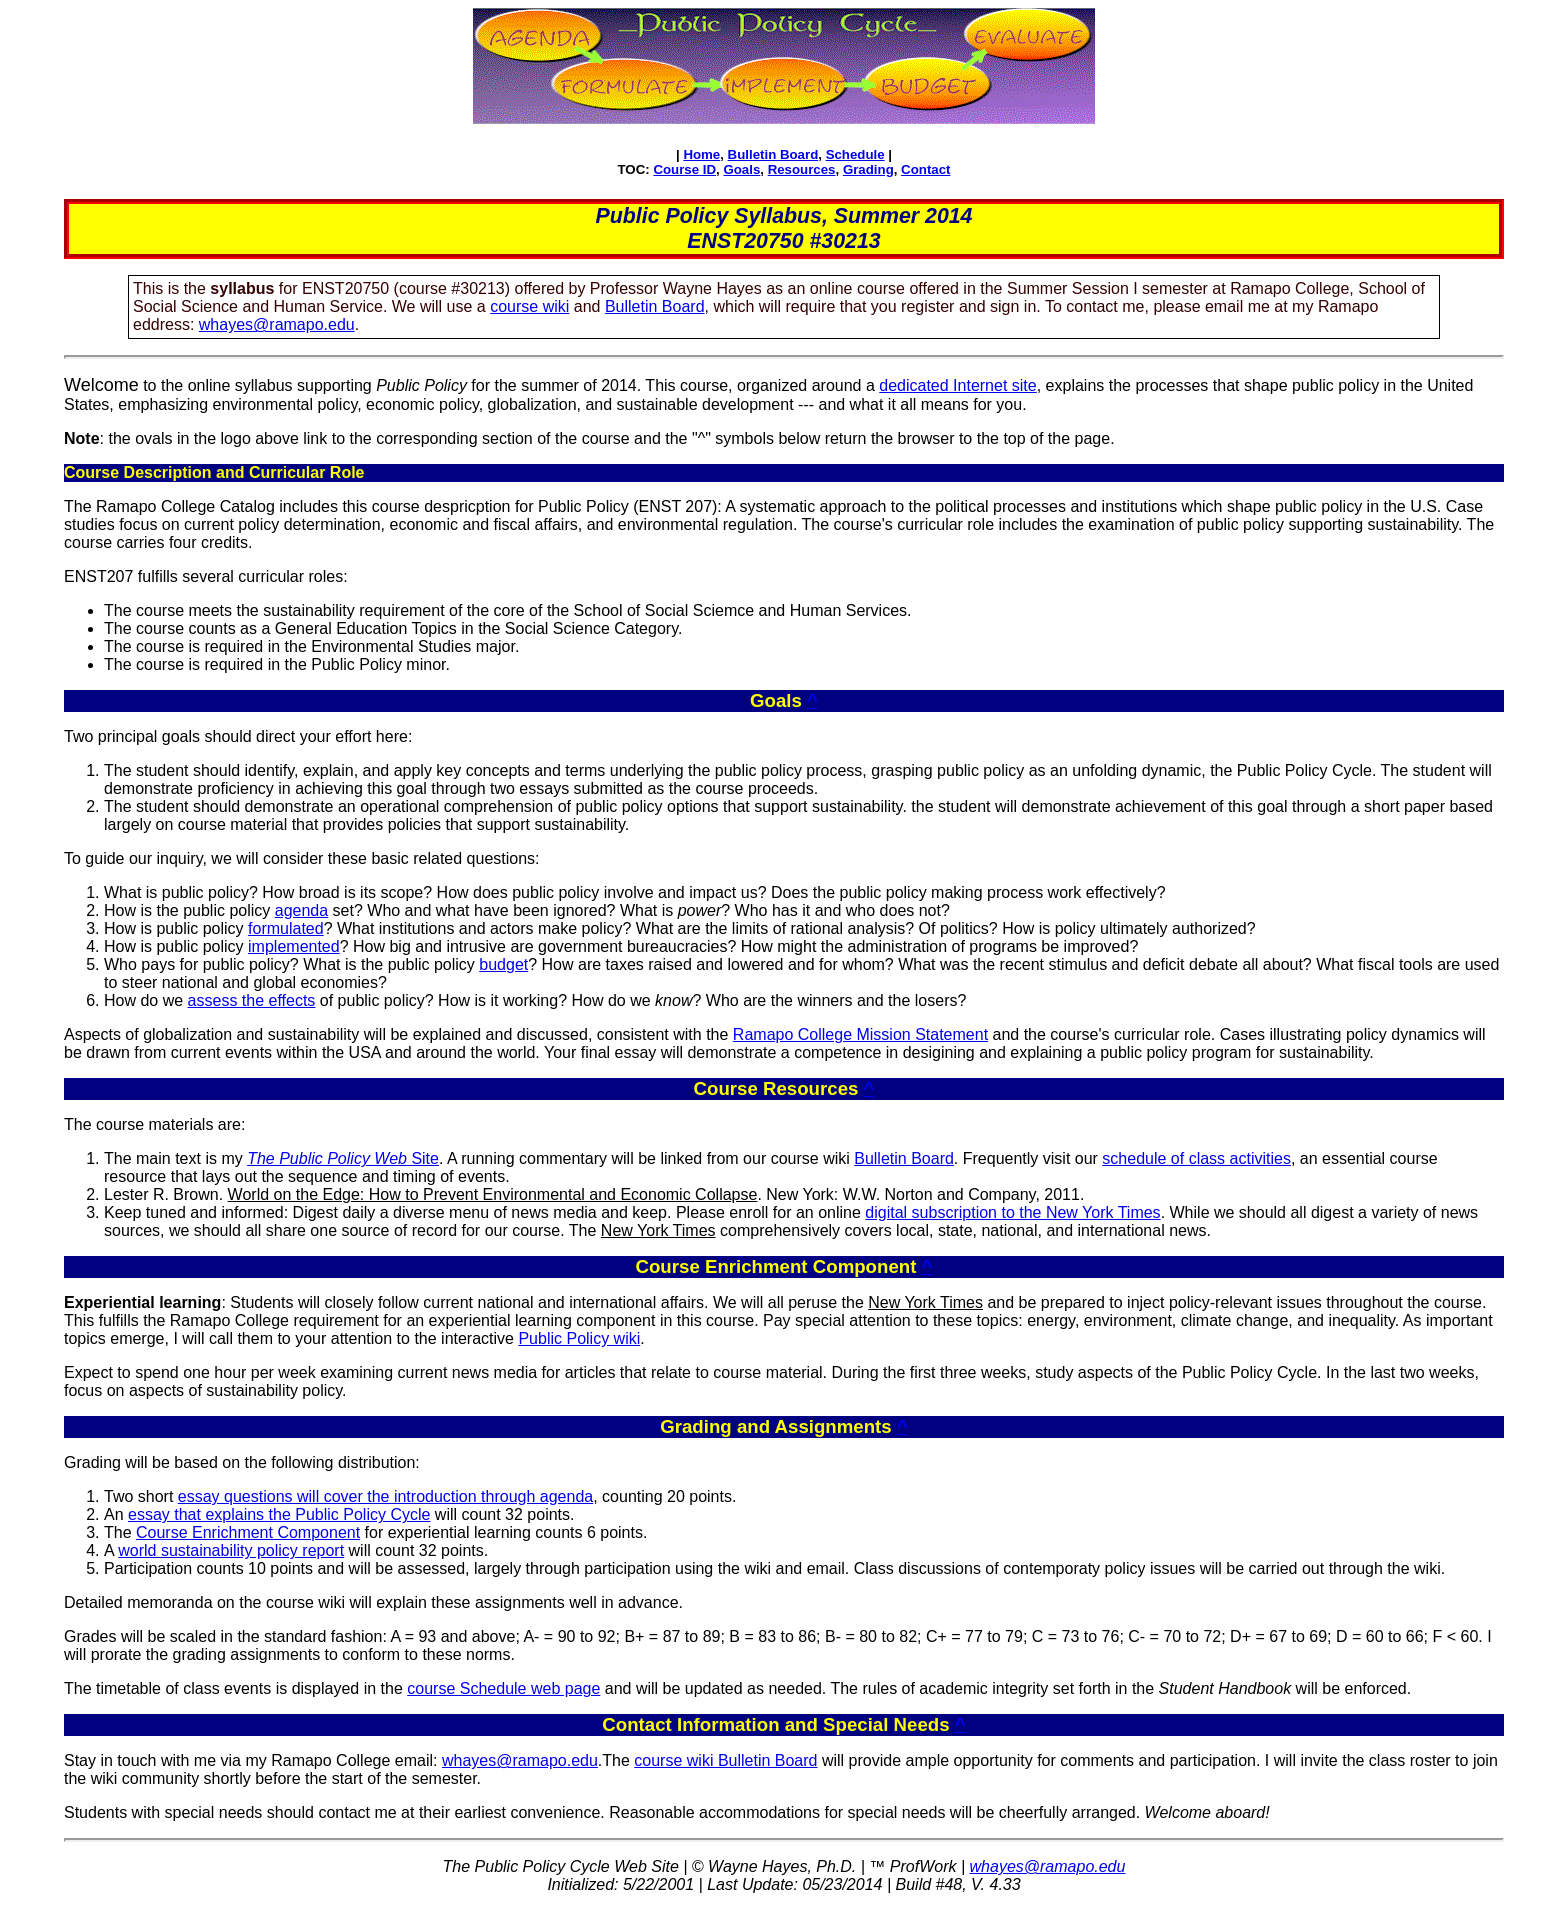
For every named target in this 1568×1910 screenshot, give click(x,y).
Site (343, 1158)
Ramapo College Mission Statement (860, 1034)
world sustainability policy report (231, 1550)
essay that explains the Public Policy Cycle (279, 1514)
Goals (741, 169)
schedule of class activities (1196, 1158)
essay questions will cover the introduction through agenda (385, 1496)
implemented (294, 946)
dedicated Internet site (957, 385)
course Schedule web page (503, 1688)
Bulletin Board (773, 154)
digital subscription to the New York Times (1012, 1212)
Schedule (855, 154)
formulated (286, 928)
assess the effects (252, 1000)
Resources (802, 169)
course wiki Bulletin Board (725, 1760)
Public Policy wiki (579, 1338)
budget (503, 964)
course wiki (529, 306)
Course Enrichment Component (248, 1532)
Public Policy (662, 216)
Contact (925, 169)
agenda (301, 910)
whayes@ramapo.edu (277, 324)
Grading (868, 169)
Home (701, 154)
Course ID (684, 169)
